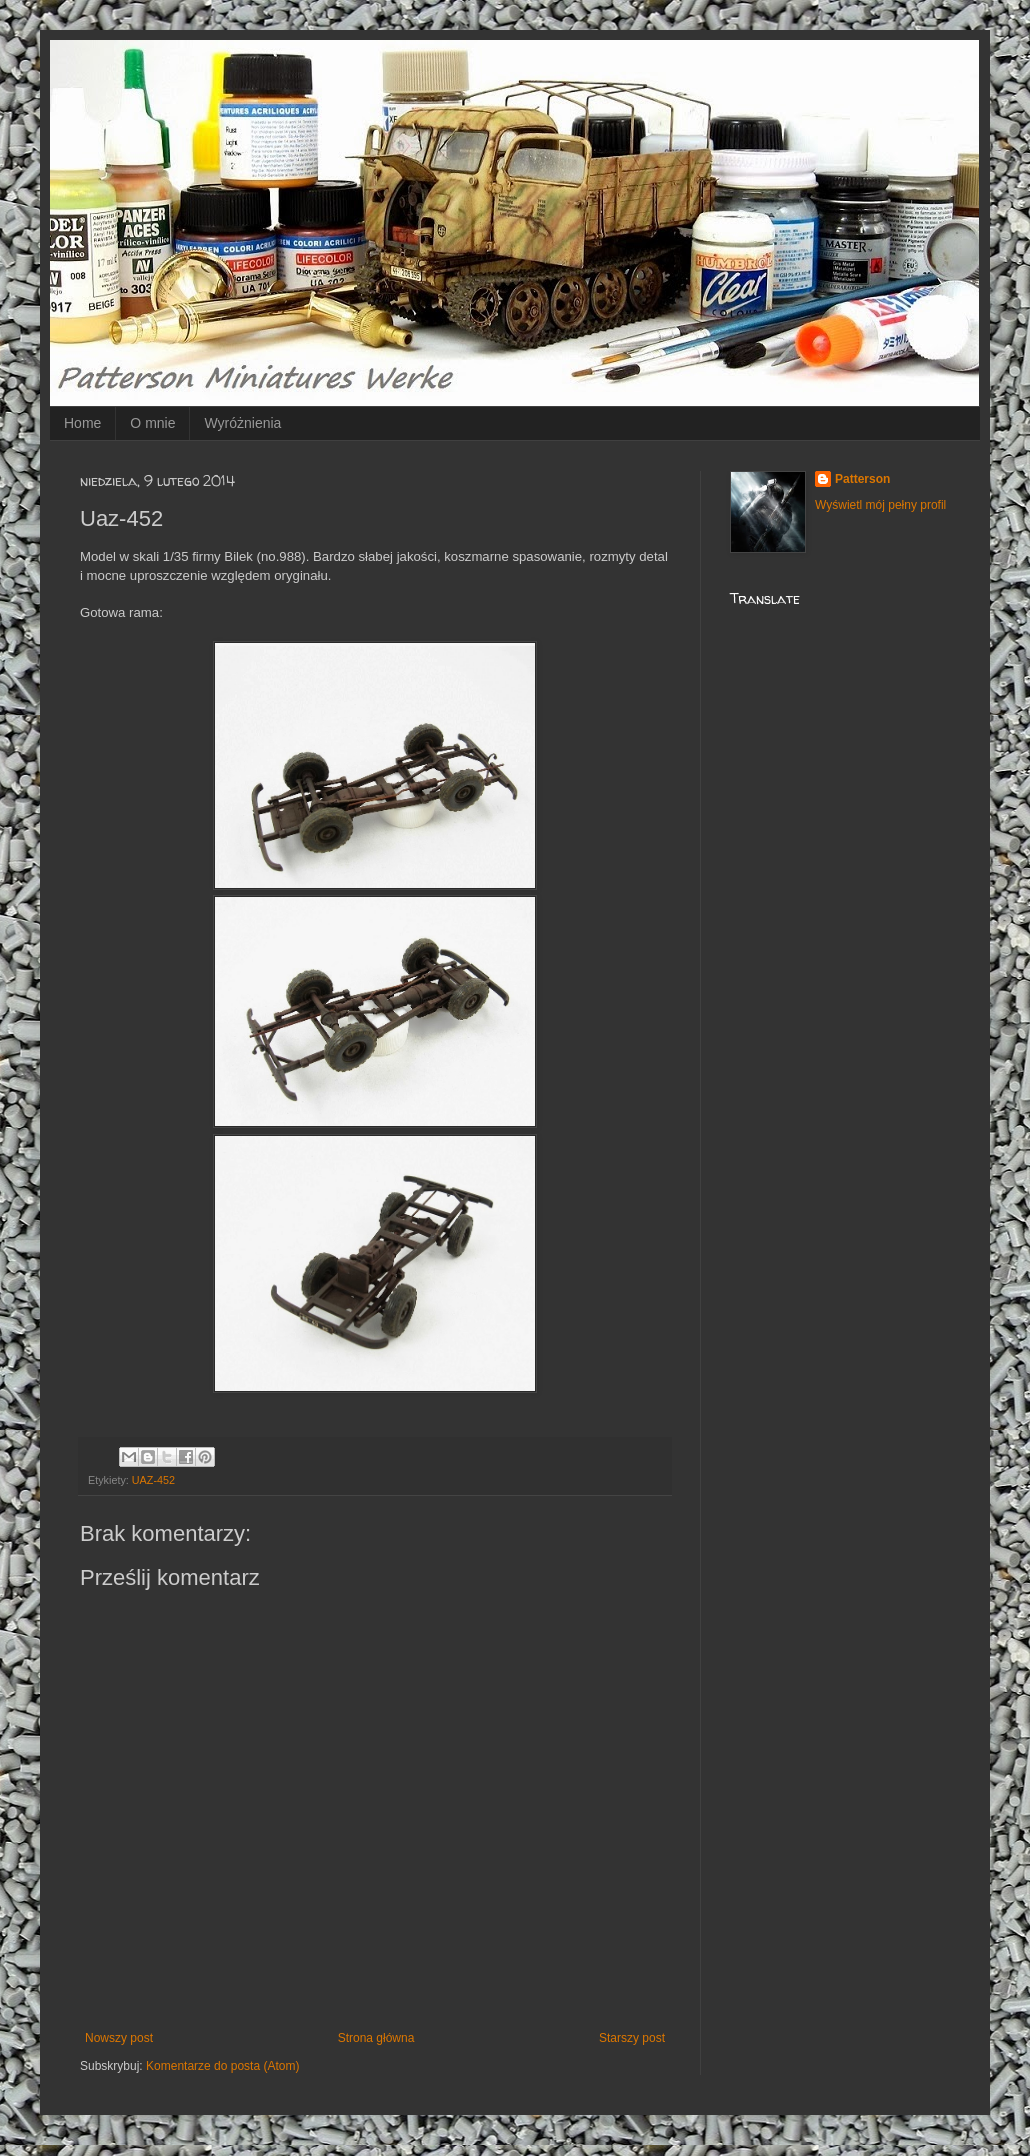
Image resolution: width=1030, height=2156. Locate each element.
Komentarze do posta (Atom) (222, 2066)
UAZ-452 (153, 1480)
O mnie (152, 423)
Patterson (862, 479)
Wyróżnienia (242, 423)
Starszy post (632, 2038)
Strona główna (376, 2038)
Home (82, 423)
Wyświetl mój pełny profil (880, 505)
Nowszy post (119, 2038)
